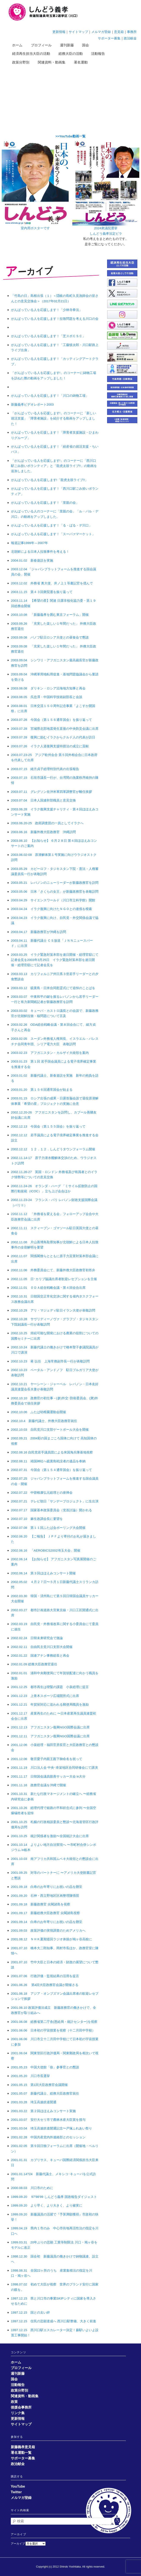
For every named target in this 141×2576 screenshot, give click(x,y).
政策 (14, 2402)
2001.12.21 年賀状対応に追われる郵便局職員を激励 (50, 1704)
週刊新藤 (67, 45)
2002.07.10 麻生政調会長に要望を (37, 1519)
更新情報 (58, 32)
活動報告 (98, 53)
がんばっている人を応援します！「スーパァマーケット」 (53, 534)
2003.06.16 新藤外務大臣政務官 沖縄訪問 (43, 832)
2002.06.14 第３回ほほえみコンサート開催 (43, 1573)
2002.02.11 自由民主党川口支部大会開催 (42, 1647)
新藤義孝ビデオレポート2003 (32, 404)
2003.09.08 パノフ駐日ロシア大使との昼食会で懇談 (50, 637)
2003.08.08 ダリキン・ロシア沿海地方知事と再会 (48, 688)
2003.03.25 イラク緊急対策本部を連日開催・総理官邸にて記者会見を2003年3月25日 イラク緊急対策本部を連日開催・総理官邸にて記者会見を (54, 960)
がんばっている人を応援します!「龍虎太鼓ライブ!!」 (49, 480)
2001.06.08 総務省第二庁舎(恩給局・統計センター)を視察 (54, 2021)
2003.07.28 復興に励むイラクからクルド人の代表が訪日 (53, 737)
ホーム (17, 45)
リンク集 (18, 2413)
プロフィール (41, 45)
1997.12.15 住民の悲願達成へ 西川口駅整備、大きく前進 (53, 2321)
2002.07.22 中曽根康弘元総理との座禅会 (42, 1492)
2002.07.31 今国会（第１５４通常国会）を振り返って (51, 1470)
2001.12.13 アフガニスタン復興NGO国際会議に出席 (50, 1727)
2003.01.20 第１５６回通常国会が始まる (42, 1089)
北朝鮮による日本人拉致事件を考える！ (40, 551)
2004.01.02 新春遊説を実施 (32, 560)
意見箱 (119, 32)
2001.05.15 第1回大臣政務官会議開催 (39, 2085)
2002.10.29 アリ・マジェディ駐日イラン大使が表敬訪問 (53, 1310)
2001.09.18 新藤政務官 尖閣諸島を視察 (40, 1904)
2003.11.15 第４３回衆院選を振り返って (42, 592)
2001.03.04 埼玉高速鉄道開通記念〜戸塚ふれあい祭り (51, 2128)
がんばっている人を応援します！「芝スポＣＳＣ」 (48, 336)
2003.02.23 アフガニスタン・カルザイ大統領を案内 (50, 1053)
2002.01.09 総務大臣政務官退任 (34, 1664)
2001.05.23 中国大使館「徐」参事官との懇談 (45, 2067)
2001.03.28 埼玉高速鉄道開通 (33, 2102)
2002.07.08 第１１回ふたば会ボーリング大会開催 (48, 1527)
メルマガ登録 (101, 32)
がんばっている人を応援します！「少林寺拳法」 (46, 310)
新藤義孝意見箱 (23, 2447)
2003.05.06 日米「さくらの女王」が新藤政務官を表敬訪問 (54, 891)
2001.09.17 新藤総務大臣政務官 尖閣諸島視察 (45, 1913)
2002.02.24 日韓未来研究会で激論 (37, 1638)
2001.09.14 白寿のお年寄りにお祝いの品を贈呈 (46, 1922)
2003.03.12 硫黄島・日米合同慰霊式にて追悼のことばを (53, 988)
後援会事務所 (21, 2407)
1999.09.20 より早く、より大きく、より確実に (46, 2205)
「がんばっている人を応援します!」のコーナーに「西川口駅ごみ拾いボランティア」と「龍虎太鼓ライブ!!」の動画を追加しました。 (54, 466)
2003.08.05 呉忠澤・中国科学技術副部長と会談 (46, 697)
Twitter (16, 2492)
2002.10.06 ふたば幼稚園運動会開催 (38, 1412)
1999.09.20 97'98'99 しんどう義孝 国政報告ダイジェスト (54, 2197)
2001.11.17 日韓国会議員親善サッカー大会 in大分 (48, 1776)
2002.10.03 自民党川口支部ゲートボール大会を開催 (50, 1429)
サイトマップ (78, 32)
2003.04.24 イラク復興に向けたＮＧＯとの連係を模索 (51, 909)
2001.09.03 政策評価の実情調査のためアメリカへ (48, 1930)
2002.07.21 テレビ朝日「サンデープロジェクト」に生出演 (54, 1501)
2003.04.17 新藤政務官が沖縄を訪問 (38, 932)
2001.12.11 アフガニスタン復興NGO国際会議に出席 (50, 1736)
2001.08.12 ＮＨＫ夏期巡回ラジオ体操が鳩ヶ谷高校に (51, 1939)
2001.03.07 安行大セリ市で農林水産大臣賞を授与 (48, 2119)
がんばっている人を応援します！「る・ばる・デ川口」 (51, 525)
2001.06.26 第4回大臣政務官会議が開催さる (45, 1985)
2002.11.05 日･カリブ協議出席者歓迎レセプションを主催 (54, 1279)
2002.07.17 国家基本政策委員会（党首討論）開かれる (51, 1510)
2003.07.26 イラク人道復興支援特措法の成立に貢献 (50, 746)
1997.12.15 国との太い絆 (30, 2312)
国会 (85, 45)
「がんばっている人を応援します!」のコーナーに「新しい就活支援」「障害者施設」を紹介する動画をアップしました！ (53, 418)
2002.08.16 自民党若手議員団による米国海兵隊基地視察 (52, 1452)
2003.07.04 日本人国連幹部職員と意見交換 (43, 800)
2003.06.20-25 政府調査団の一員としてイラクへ (47, 823)
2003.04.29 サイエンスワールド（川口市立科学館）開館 (53, 900)
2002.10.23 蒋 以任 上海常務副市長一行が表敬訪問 (50, 1361)
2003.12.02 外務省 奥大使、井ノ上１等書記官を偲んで (52, 583)
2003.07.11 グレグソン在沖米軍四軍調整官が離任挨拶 (51, 791)
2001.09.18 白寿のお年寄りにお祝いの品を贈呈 (46, 1887)
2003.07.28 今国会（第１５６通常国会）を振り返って (51, 720)
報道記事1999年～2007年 (29, 543)
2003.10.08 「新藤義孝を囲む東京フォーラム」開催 (50, 614)
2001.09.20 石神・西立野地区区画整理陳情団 (45, 1895)
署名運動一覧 (21, 2452)
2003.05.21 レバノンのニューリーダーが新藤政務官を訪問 (54, 882)
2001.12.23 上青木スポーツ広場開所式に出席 (45, 1696)
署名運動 (81, 62)
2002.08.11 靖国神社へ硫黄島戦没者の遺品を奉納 (48, 1461)
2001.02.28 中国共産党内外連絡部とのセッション (48, 2137)
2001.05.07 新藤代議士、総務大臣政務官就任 (45, 2093)
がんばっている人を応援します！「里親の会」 (45, 502)
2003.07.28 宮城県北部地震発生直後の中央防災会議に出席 (54, 728)
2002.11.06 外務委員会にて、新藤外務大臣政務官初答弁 (53, 1270)
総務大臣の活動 (71, 53)
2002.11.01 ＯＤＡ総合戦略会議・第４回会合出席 (48, 1287)
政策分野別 (20, 62)
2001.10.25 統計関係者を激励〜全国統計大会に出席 (50, 1836)
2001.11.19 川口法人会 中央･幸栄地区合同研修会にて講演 (54, 1767)
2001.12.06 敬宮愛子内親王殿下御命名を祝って (46, 1759)
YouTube (18, 2486)
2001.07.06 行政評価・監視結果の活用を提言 (45, 1976)
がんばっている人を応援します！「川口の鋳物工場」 (50, 395)
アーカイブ (18, 2543)
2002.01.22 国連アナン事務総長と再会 (40, 1655)
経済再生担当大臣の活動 (31, 53)
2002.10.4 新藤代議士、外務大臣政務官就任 (44, 1421)
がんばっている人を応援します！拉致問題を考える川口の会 (54, 318)
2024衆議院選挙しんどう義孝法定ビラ (105, 228)
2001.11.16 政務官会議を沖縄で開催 (38, 1785)
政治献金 (130, 38)
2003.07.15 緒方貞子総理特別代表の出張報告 (45, 769)
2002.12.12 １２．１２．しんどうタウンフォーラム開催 (53, 1149)
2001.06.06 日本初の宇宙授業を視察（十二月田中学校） (53, 2030)
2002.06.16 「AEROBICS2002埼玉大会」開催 (45, 1550)
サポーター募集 (109, 38)
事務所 (132, 32)
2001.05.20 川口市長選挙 (30, 2076)
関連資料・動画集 (51, 62)
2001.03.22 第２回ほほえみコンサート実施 (43, 2111)
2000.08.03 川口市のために (32, 2188)
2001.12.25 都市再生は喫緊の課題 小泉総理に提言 (50, 1687)
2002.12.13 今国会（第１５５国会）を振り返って (48, 1126)
